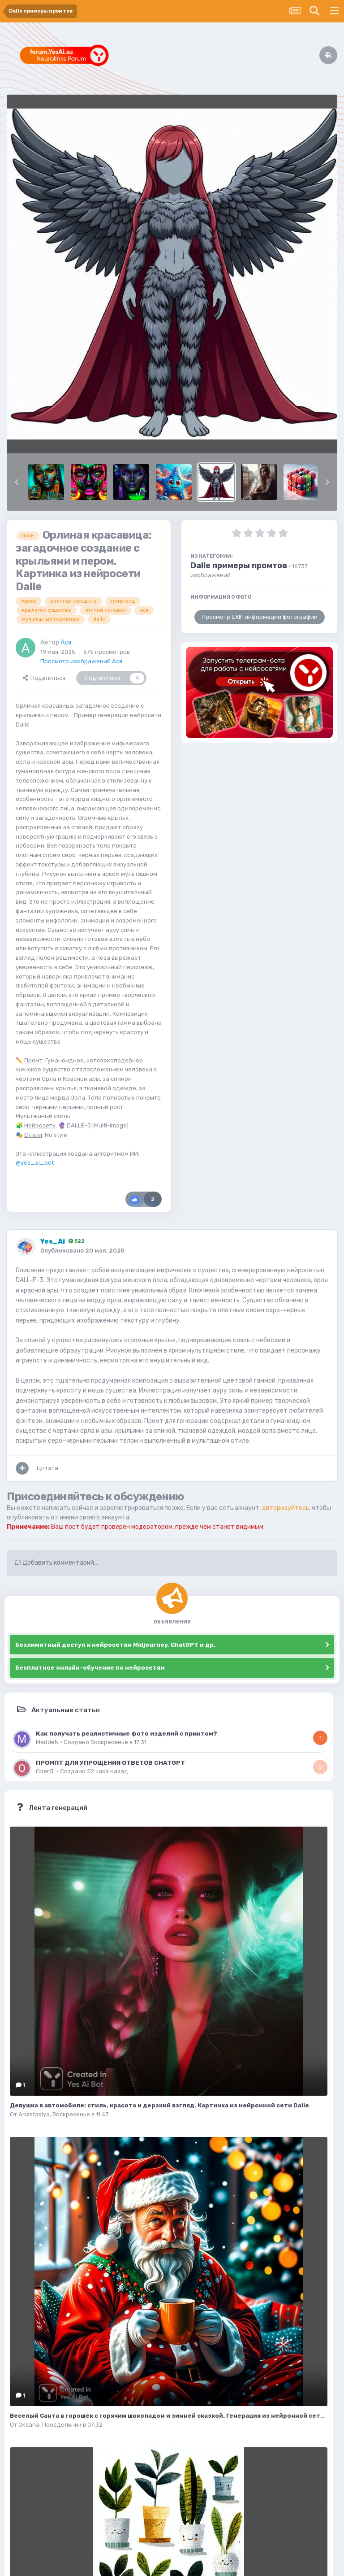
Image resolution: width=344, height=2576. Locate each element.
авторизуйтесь (285, 1508)
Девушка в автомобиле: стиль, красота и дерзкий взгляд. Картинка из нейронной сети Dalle (159, 2105)
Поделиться (44, 677)
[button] (16, 482)
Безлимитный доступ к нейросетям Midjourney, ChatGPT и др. (115, 1644)
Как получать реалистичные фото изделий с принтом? (126, 1733)
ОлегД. (45, 1771)
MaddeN (47, 1742)
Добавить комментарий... (56, 1562)
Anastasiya (34, 2114)
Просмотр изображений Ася (81, 661)
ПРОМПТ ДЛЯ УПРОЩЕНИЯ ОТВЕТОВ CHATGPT (110, 1762)
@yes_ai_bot (35, 1162)
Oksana (28, 2424)
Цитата (47, 1468)
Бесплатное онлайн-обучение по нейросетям (90, 1667)
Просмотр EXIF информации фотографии (260, 617)
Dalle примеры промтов (238, 565)
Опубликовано (82, 1250)
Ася (65, 642)
